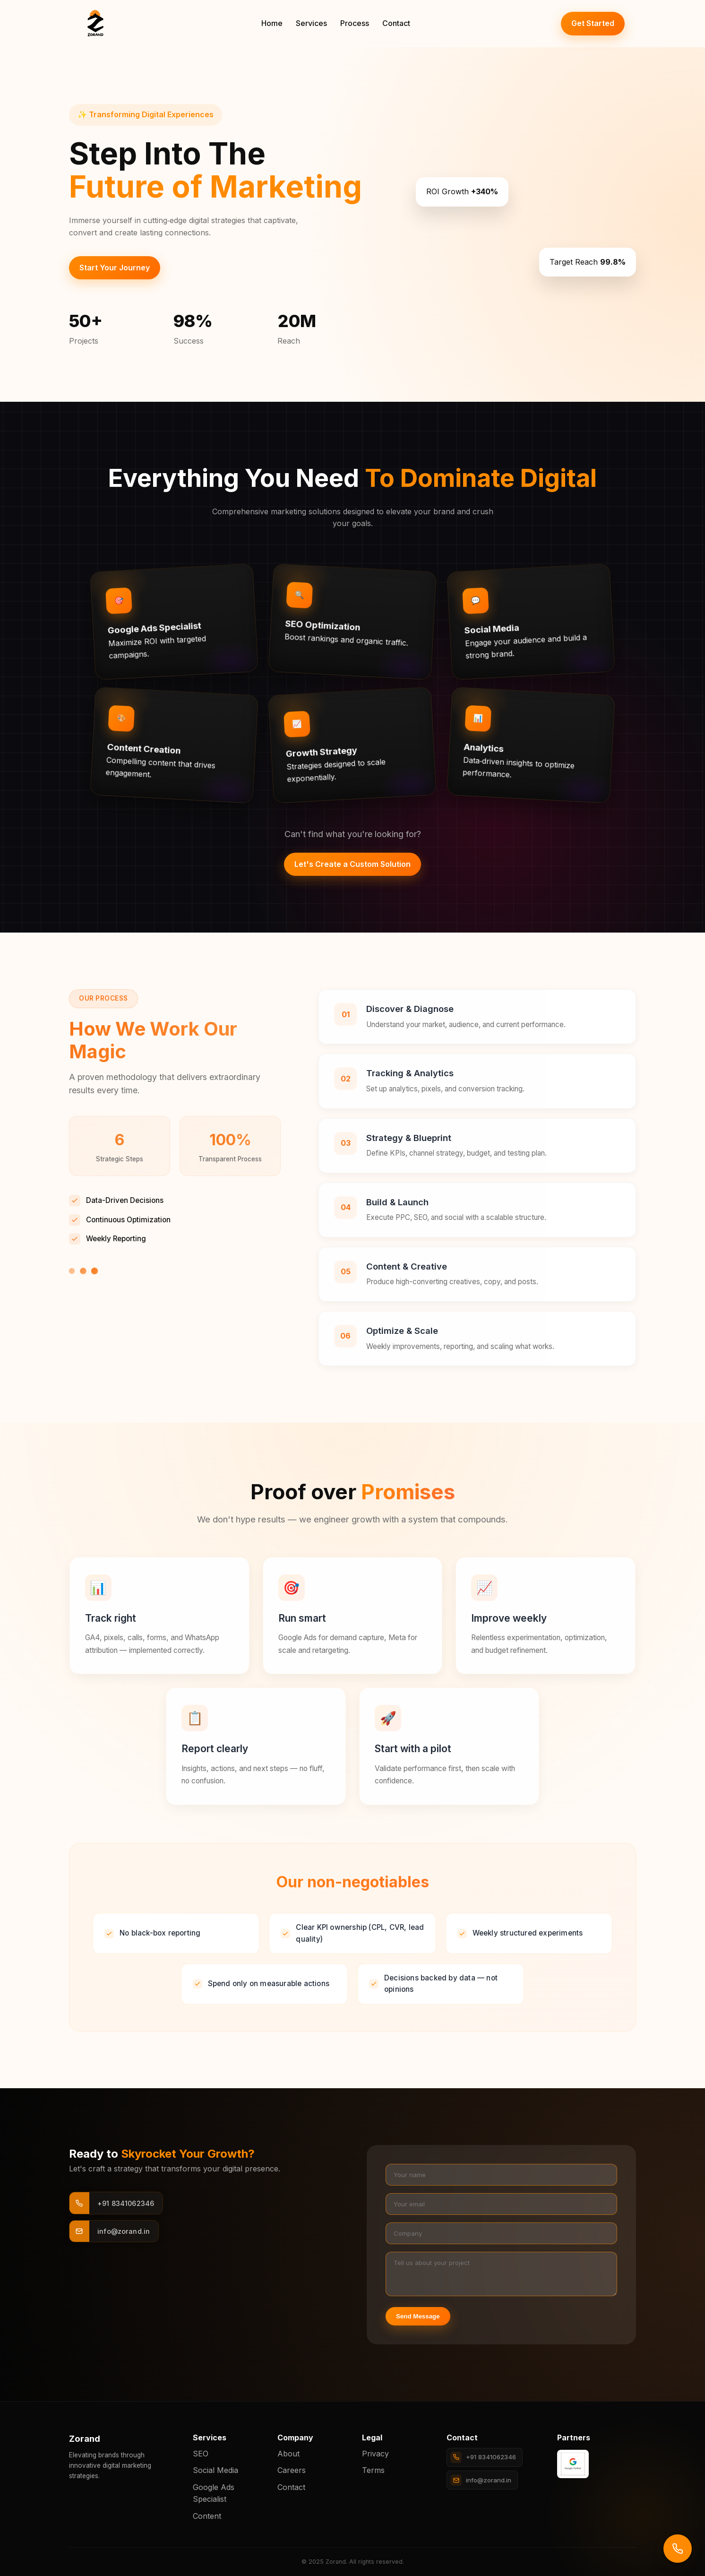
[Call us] (677, 2548)
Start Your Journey (114, 267)
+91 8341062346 (483, 2457)
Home (272, 23)
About (288, 2453)
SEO (200, 2453)
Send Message (418, 2316)
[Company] (501, 2233)
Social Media (215, 2470)
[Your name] (501, 2175)
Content (207, 2516)
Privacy (375, 2453)
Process (354, 23)
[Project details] (501, 2274)
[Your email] (501, 2204)
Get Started (592, 23)
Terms (373, 2470)
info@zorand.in (480, 2480)
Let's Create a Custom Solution (352, 864)
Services (311, 23)
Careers (291, 2470)
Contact (396, 23)
